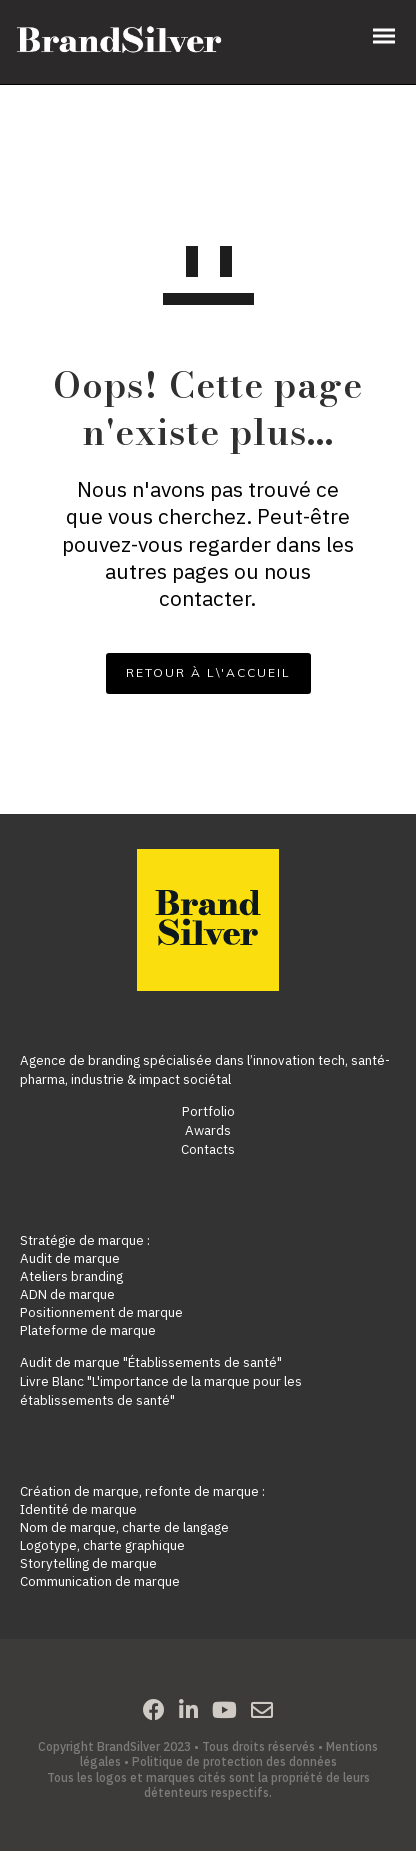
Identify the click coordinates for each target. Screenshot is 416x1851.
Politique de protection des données (234, 1761)
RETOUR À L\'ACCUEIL (208, 672)
